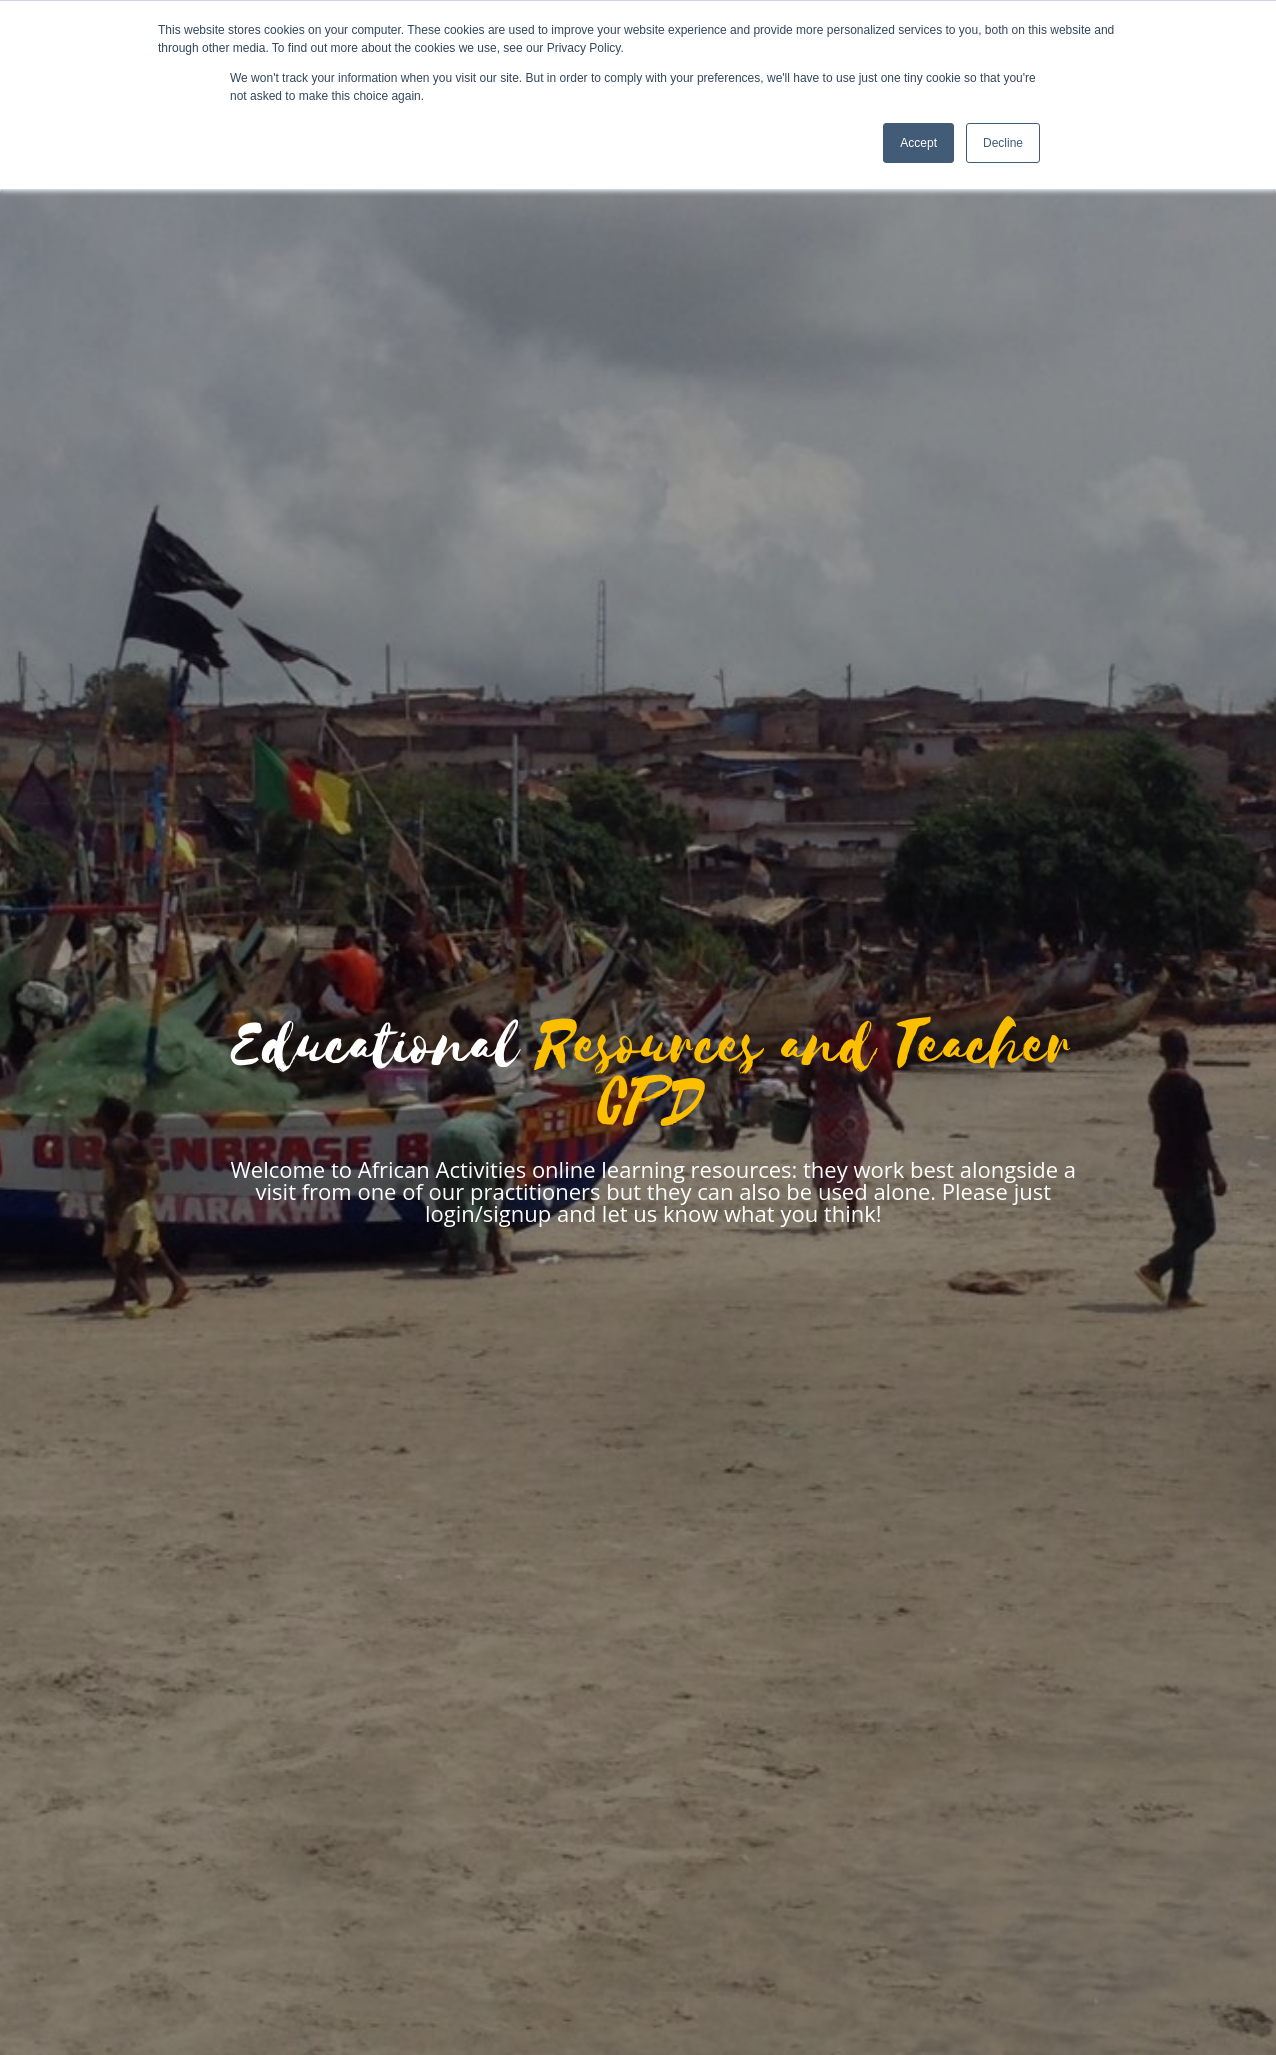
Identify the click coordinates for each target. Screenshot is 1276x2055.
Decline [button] (1003, 143)
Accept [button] (918, 143)
